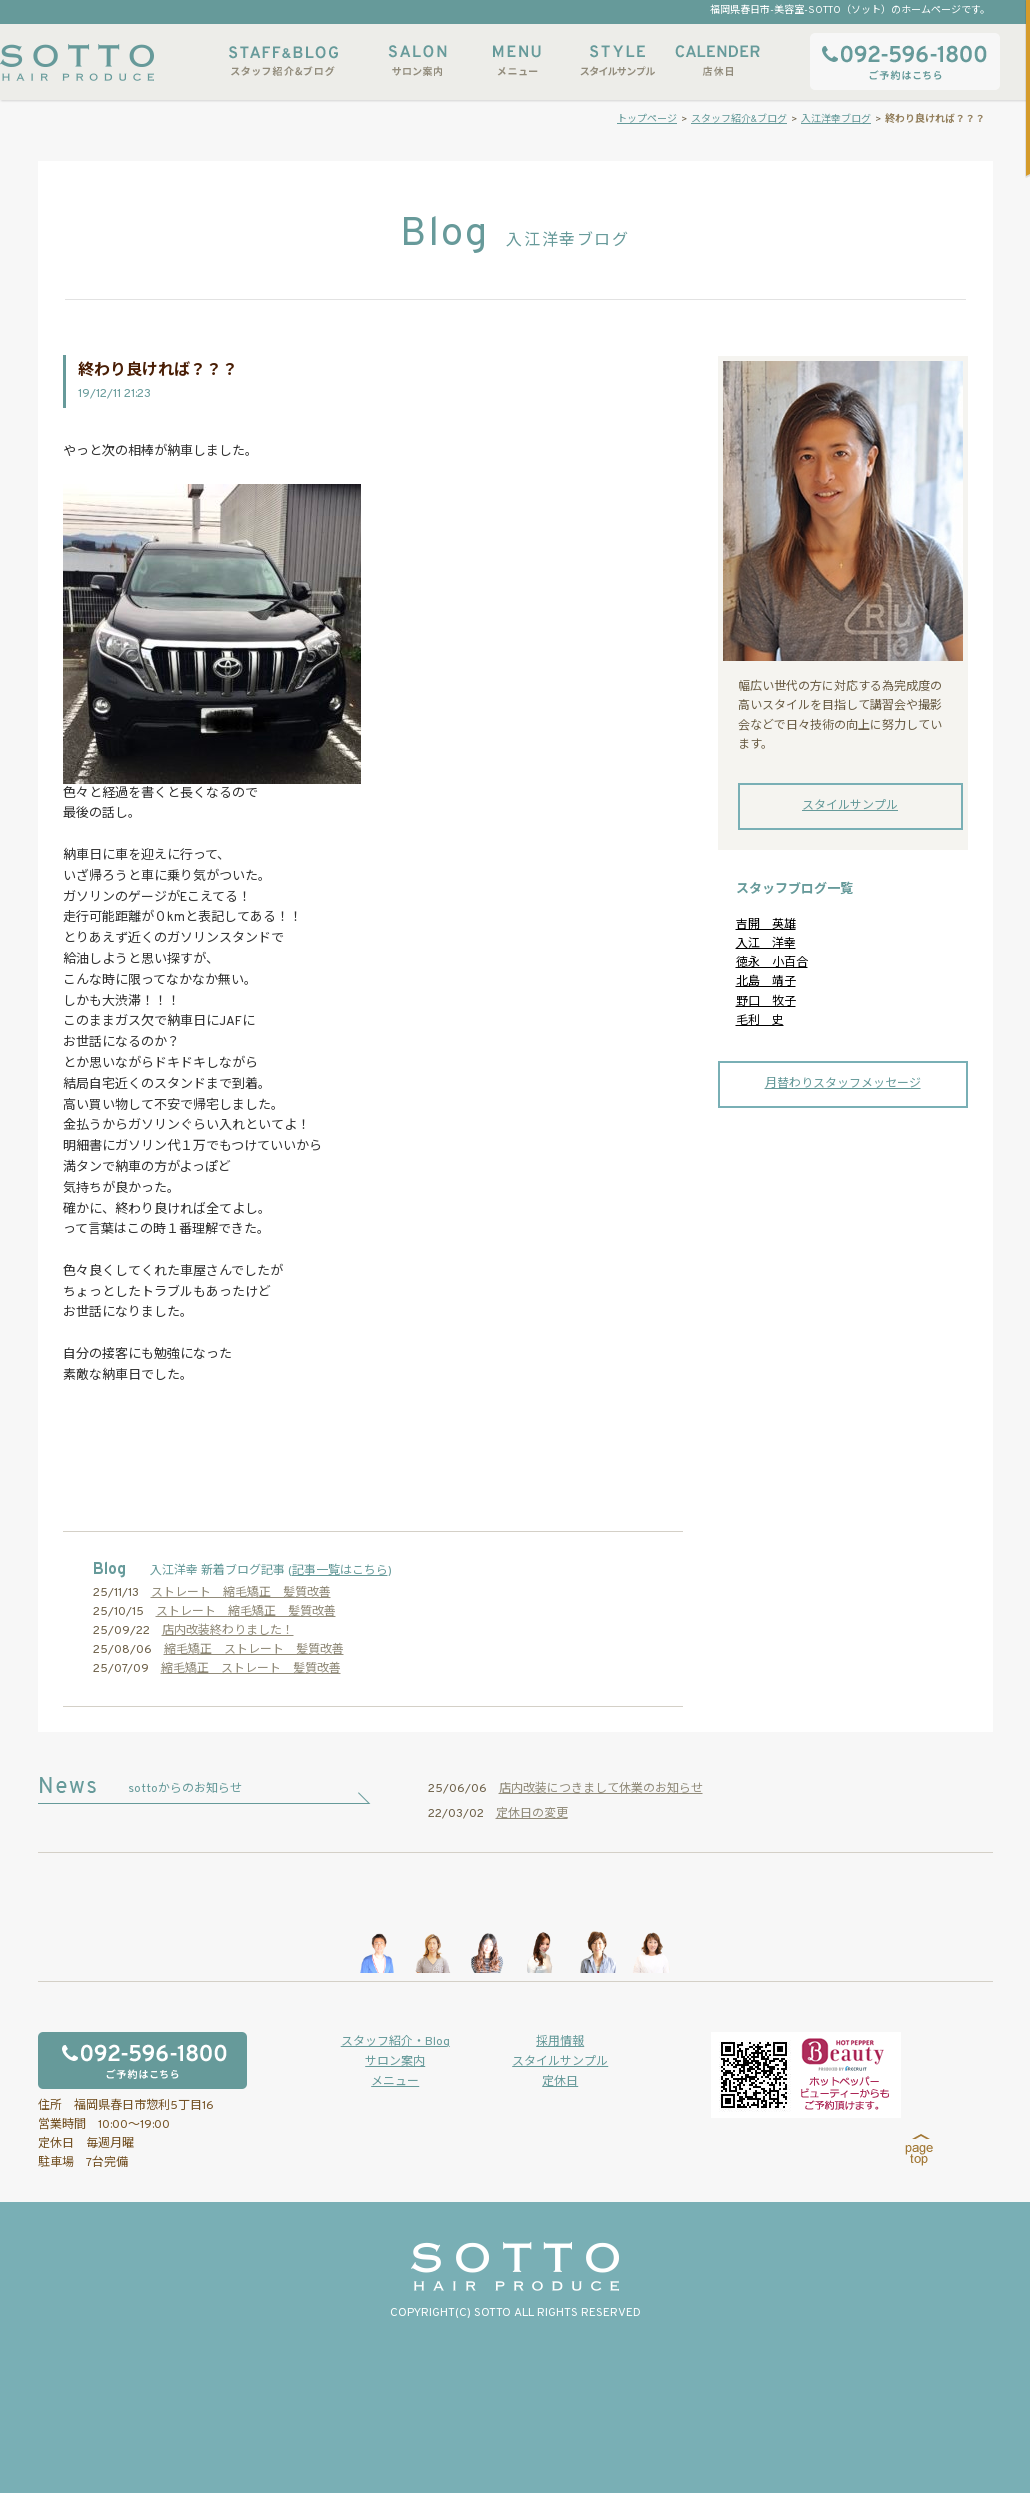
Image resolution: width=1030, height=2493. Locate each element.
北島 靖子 (766, 982)
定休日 (560, 2082)
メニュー (517, 60)
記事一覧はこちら (340, 1571)
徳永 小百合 (772, 963)
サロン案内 (417, 60)
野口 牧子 (766, 1002)
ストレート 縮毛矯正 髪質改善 (241, 1593)
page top (919, 2150)
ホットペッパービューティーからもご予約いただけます (806, 2075)
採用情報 (560, 2042)
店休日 (717, 60)
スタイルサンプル (617, 60)
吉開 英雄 (766, 925)
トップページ (647, 119)
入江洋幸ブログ (836, 119)
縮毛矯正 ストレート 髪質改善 (254, 1650)
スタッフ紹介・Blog (395, 2042)
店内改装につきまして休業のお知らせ (601, 1789)
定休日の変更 (532, 1814)
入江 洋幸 (766, 944)
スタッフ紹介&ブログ (283, 60)
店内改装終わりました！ (228, 1631)
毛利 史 (760, 1021)
